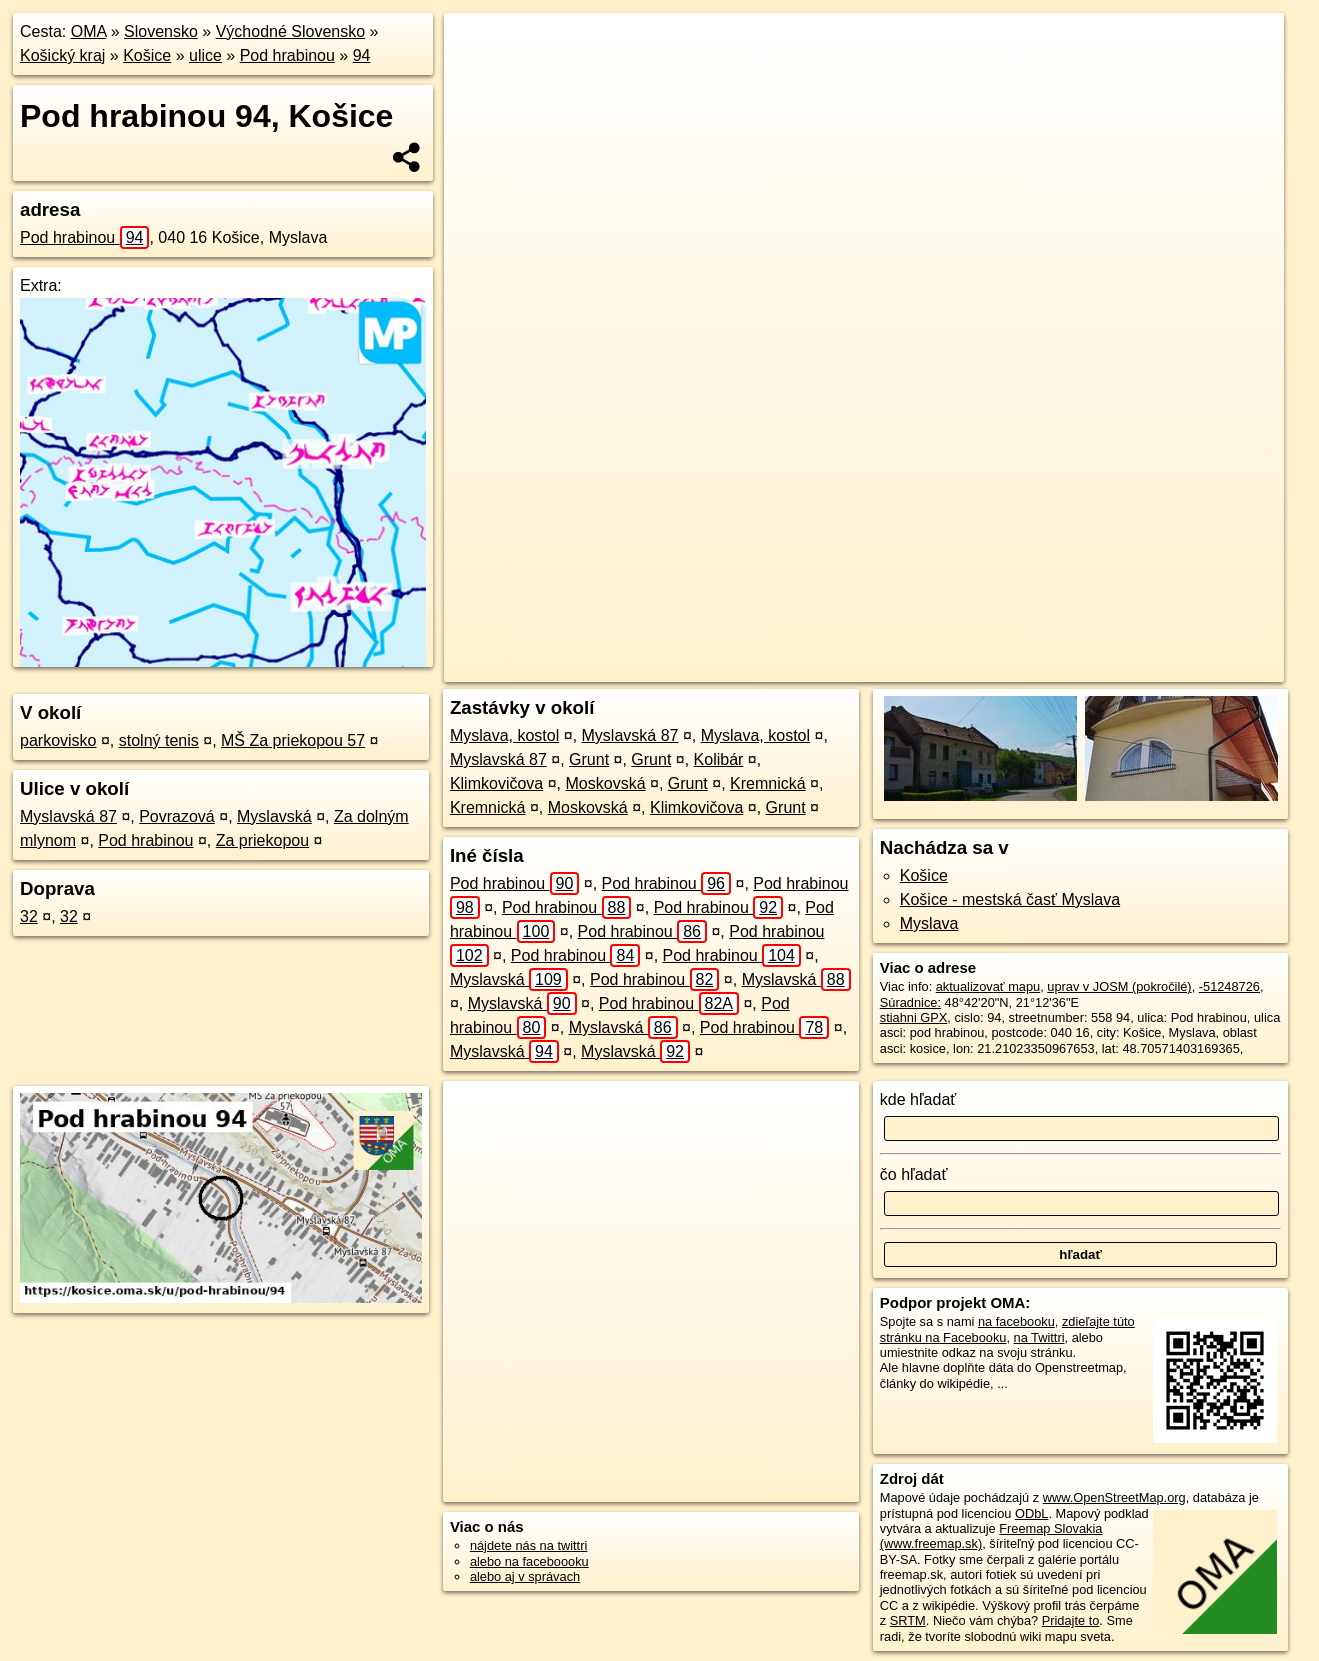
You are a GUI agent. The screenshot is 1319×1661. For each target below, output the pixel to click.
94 (362, 55)
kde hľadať (918, 1099)
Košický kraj (62, 55)
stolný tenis (159, 740)
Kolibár (719, 759)
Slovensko (161, 31)
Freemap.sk (1004, 667)
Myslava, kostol (504, 735)
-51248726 (1229, 986)
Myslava (929, 923)
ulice (205, 55)
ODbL (1031, 1513)
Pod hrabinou (287, 55)
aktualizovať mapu (988, 986)
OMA (89, 31)
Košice (147, 55)
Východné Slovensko (290, 31)
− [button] (478, 78)
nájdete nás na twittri (528, 1545)
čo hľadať (914, 1174)
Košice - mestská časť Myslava (1010, 899)
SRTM (908, 1620)
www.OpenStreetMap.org (1114, 1497)
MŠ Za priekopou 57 (293, 740)
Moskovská (606, 783)
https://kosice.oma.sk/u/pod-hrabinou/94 (1174, 667)
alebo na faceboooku (529, 1561)
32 (29, 916)
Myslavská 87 (68, 816)
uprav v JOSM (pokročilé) (1119, 986)
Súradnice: (910, 1002)
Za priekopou (262, 840)
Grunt (589, 759)
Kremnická (768, 783)
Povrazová (177, 816)
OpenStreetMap (901, 667)
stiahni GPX (914, 1017)
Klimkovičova (496, 783)
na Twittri (1039, 1337)
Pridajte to (1071, 1620)
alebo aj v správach (525, 1576)
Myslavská (274, 816)
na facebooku (1016, 1321)
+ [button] (478, 47)
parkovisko (58, 740)
